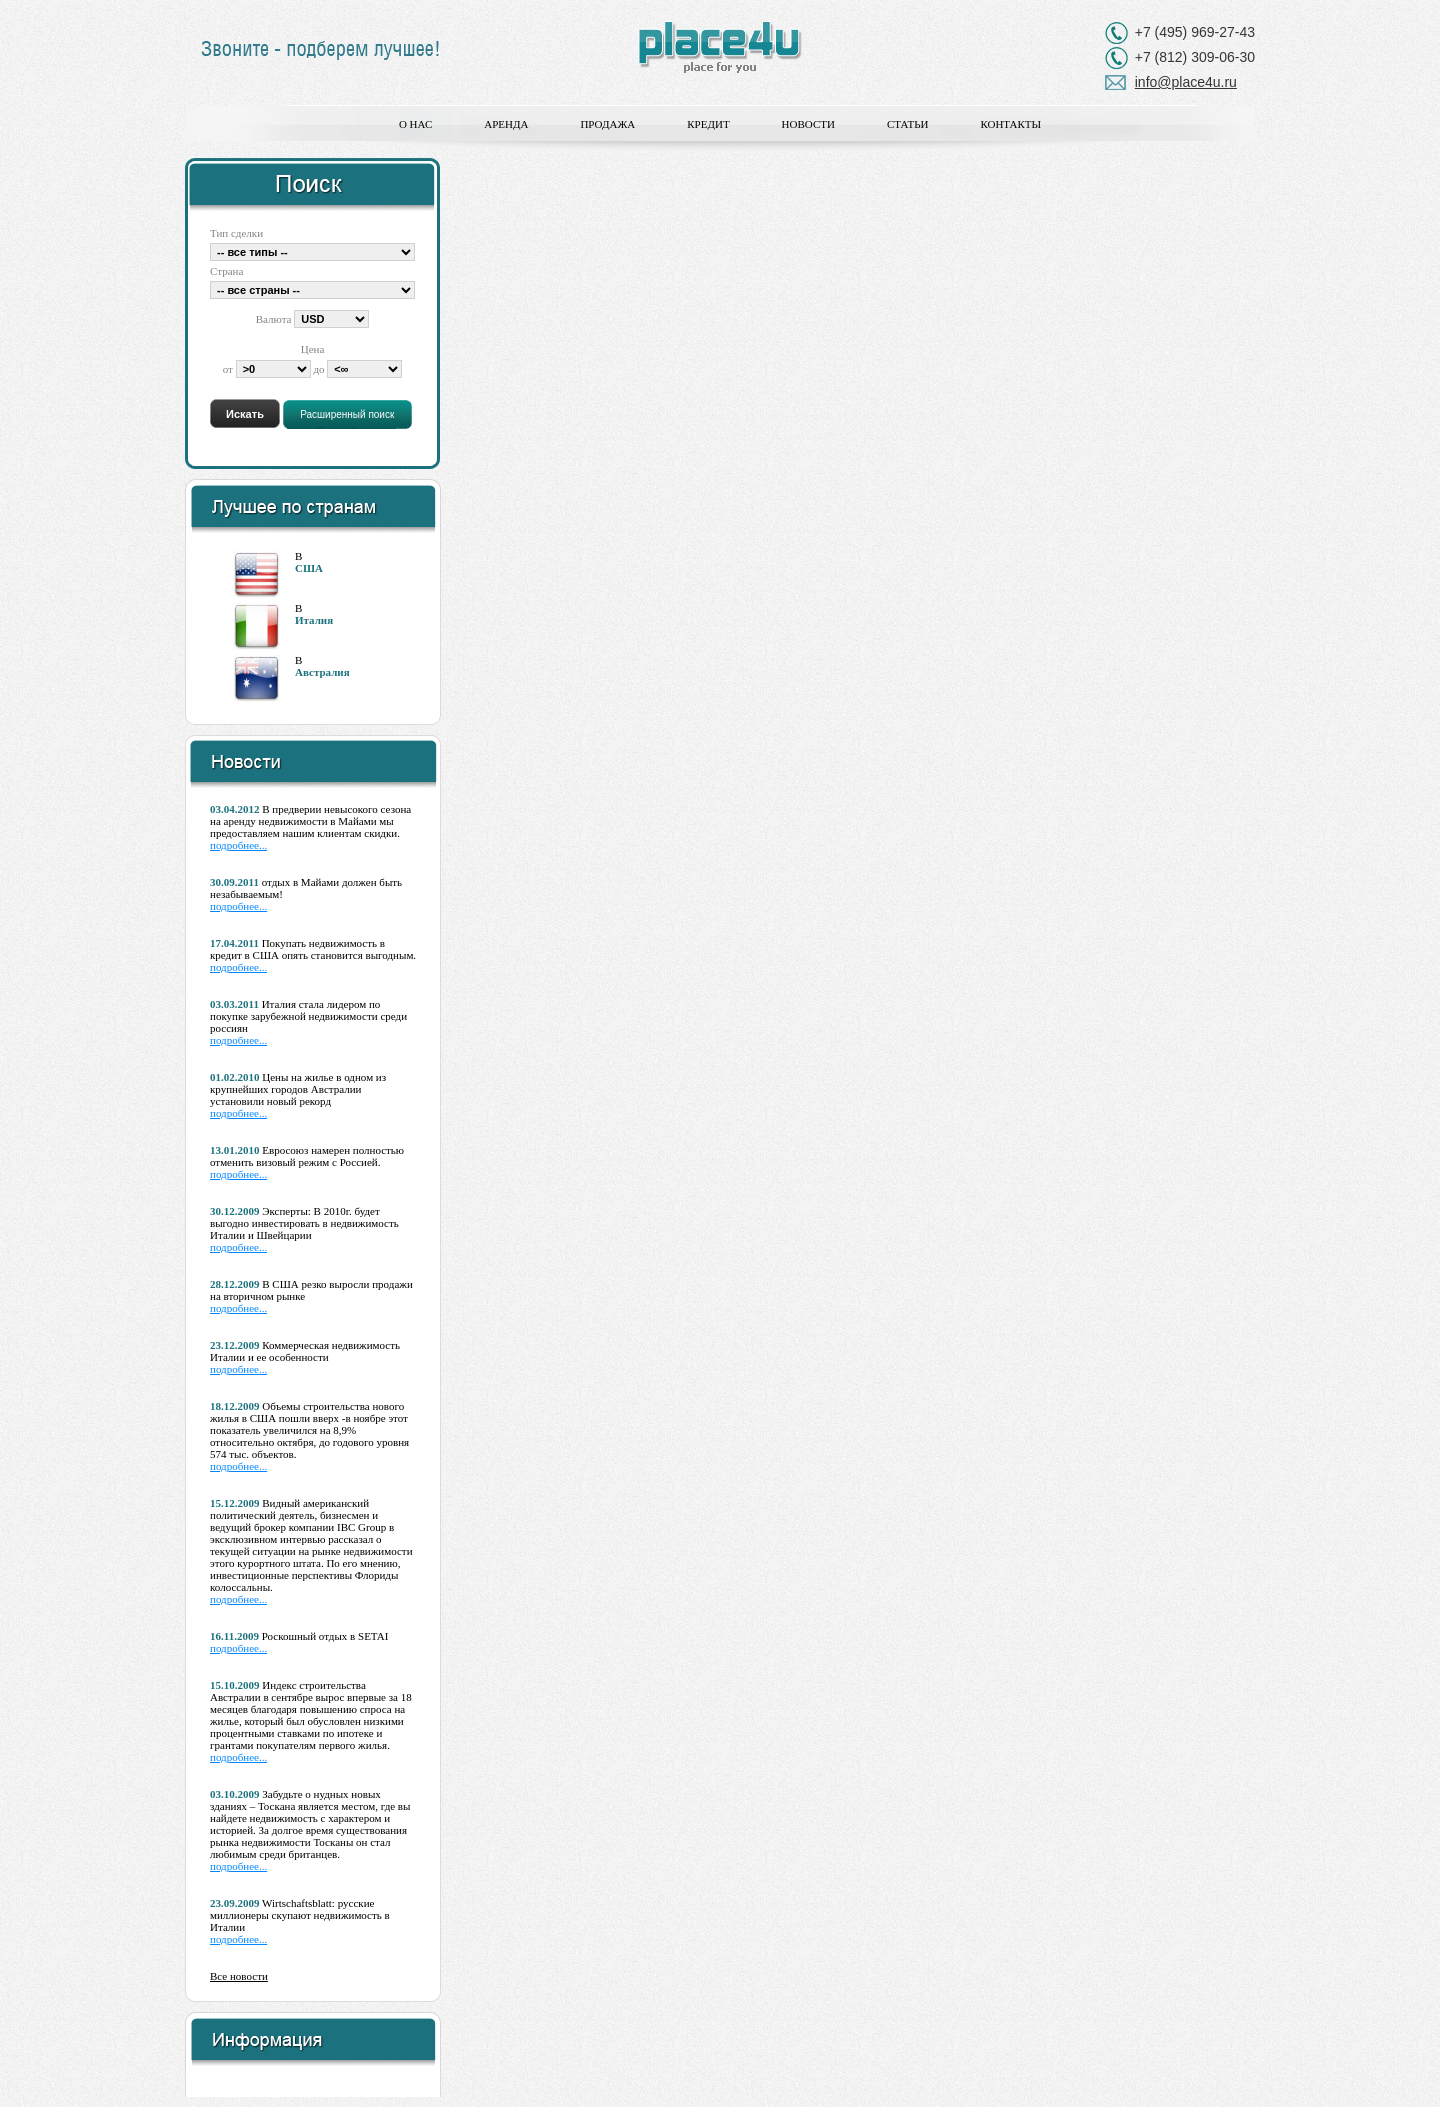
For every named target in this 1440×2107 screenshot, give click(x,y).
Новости (808, 124)
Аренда (506, 124)
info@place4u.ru (1186, 82)
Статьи (907, 124)
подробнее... (238, 845)
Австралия (322, 672)
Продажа (607, 124)
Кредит (708, 124)
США (309, 568)
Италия (314, 620)
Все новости (239, 1976)
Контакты (1010, 124)
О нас (415, 124)
